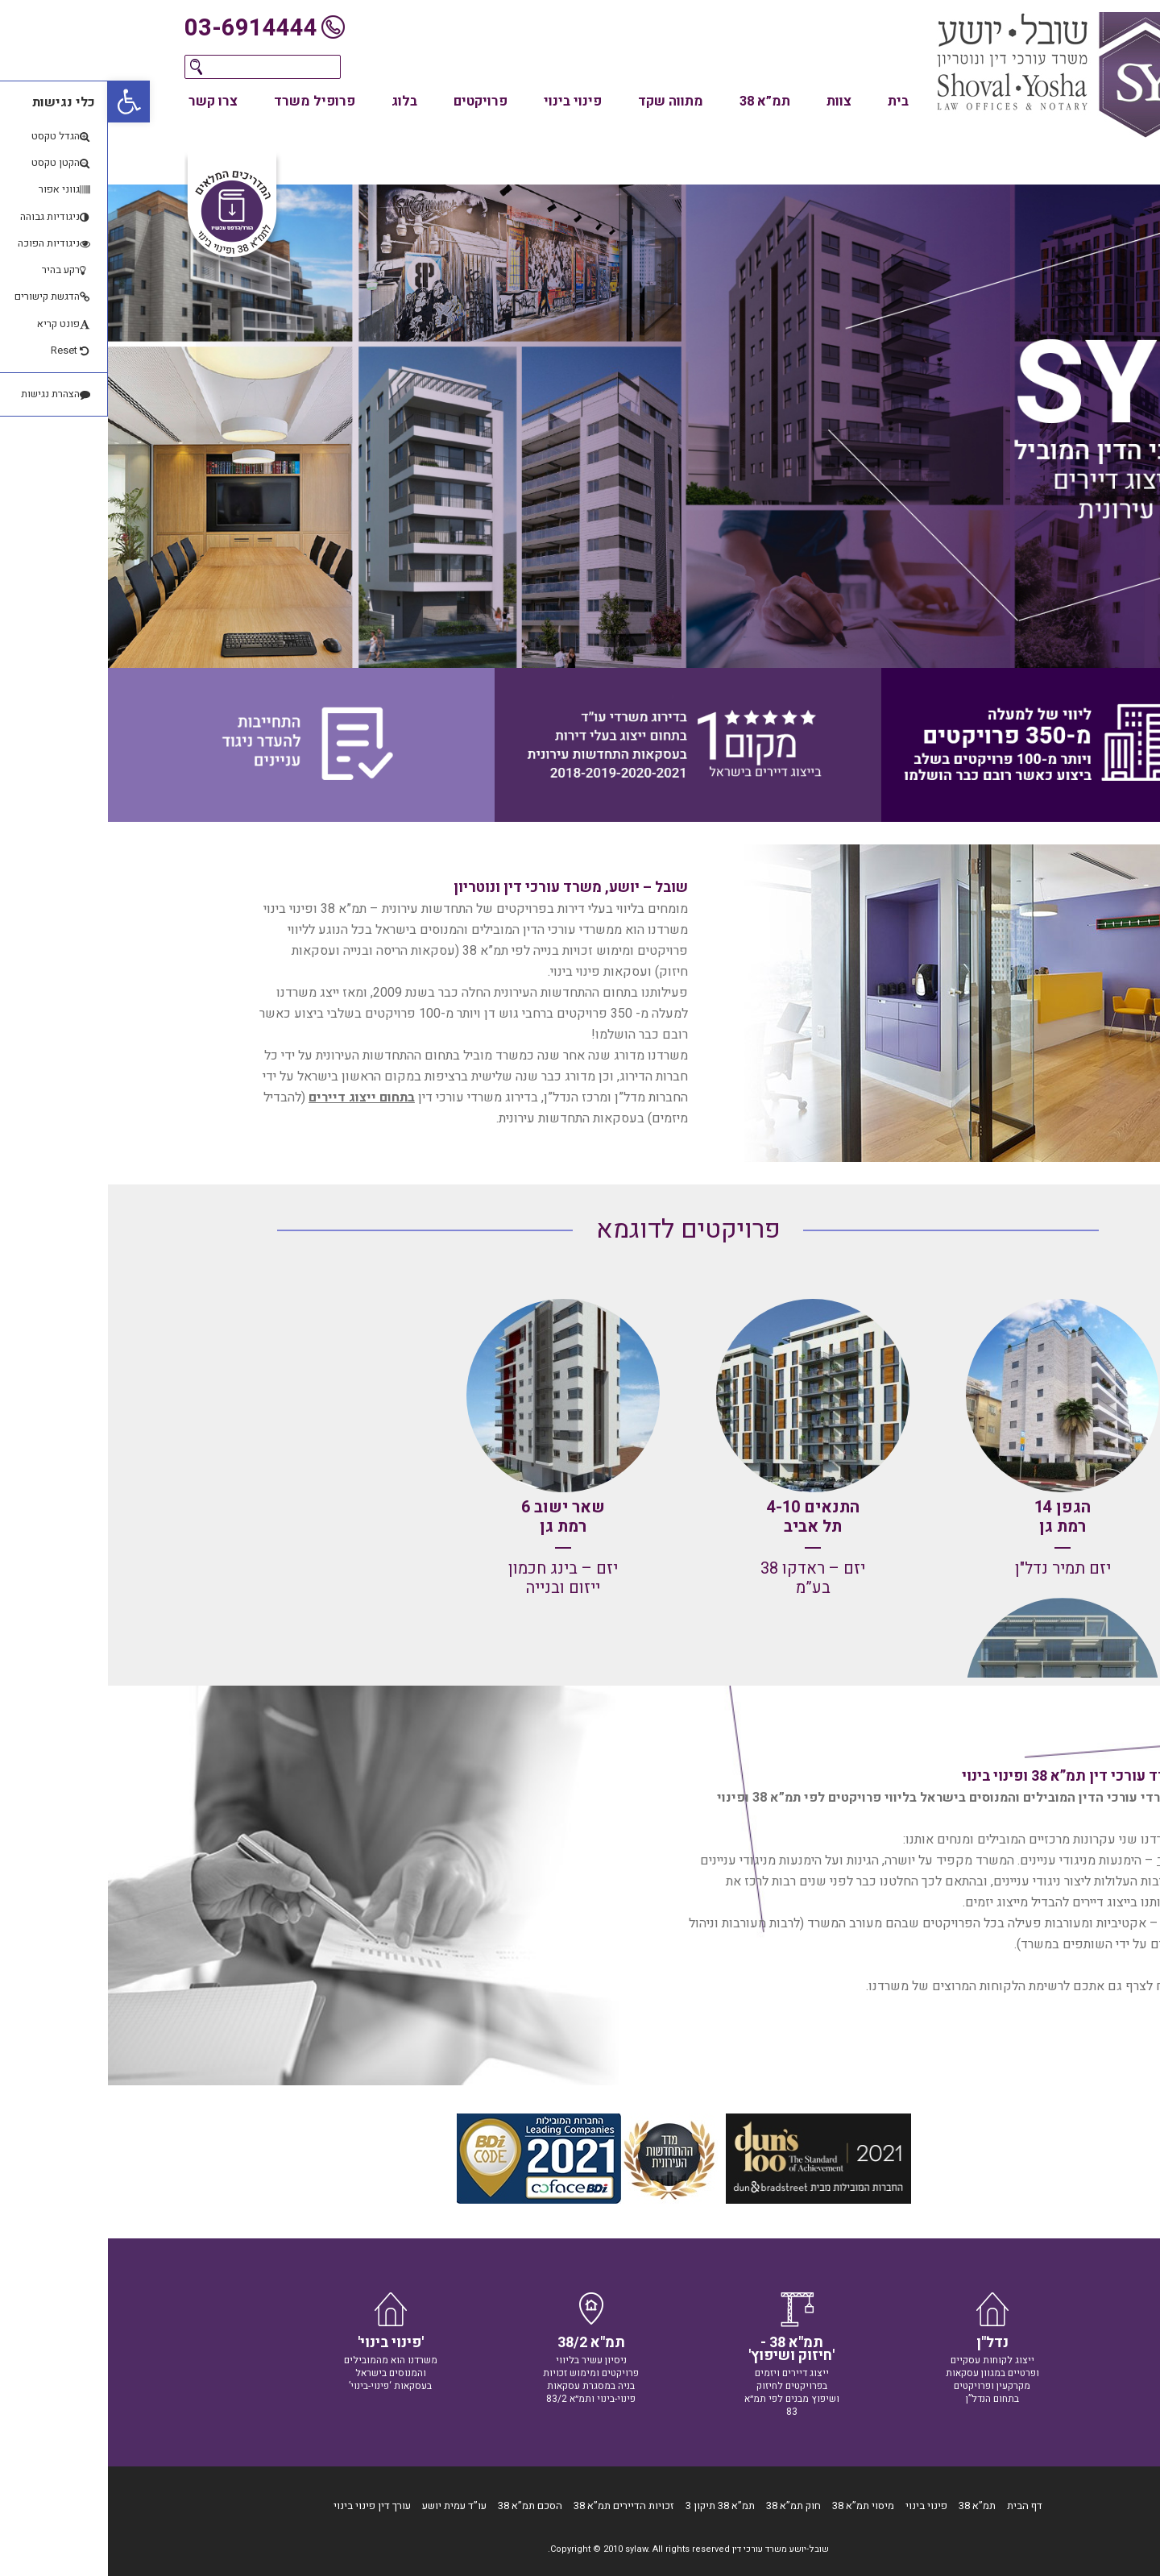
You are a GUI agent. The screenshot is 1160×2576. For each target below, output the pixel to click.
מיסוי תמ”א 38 (755, 2505)
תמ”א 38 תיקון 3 (612, 2505)
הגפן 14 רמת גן (954, 1516)
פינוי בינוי (465, 101)
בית (790, 101)
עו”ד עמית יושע (346, 2505)
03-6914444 (143, 28)
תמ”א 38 (657, 101)
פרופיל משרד (206, 101)
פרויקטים (373, 101)
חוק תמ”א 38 (685, 2505)
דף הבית (916, 2505)
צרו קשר (105, 101)
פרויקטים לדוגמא (580, 1229)
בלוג (296, 101)
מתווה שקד (562, 101)
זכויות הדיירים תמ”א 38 (516, 2505)
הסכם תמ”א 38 (422, 2505)
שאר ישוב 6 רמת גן (455, 1516)
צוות (731, 101)
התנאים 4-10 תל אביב (705, 1516)
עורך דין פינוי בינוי (264, 2505)
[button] (21, 101)
